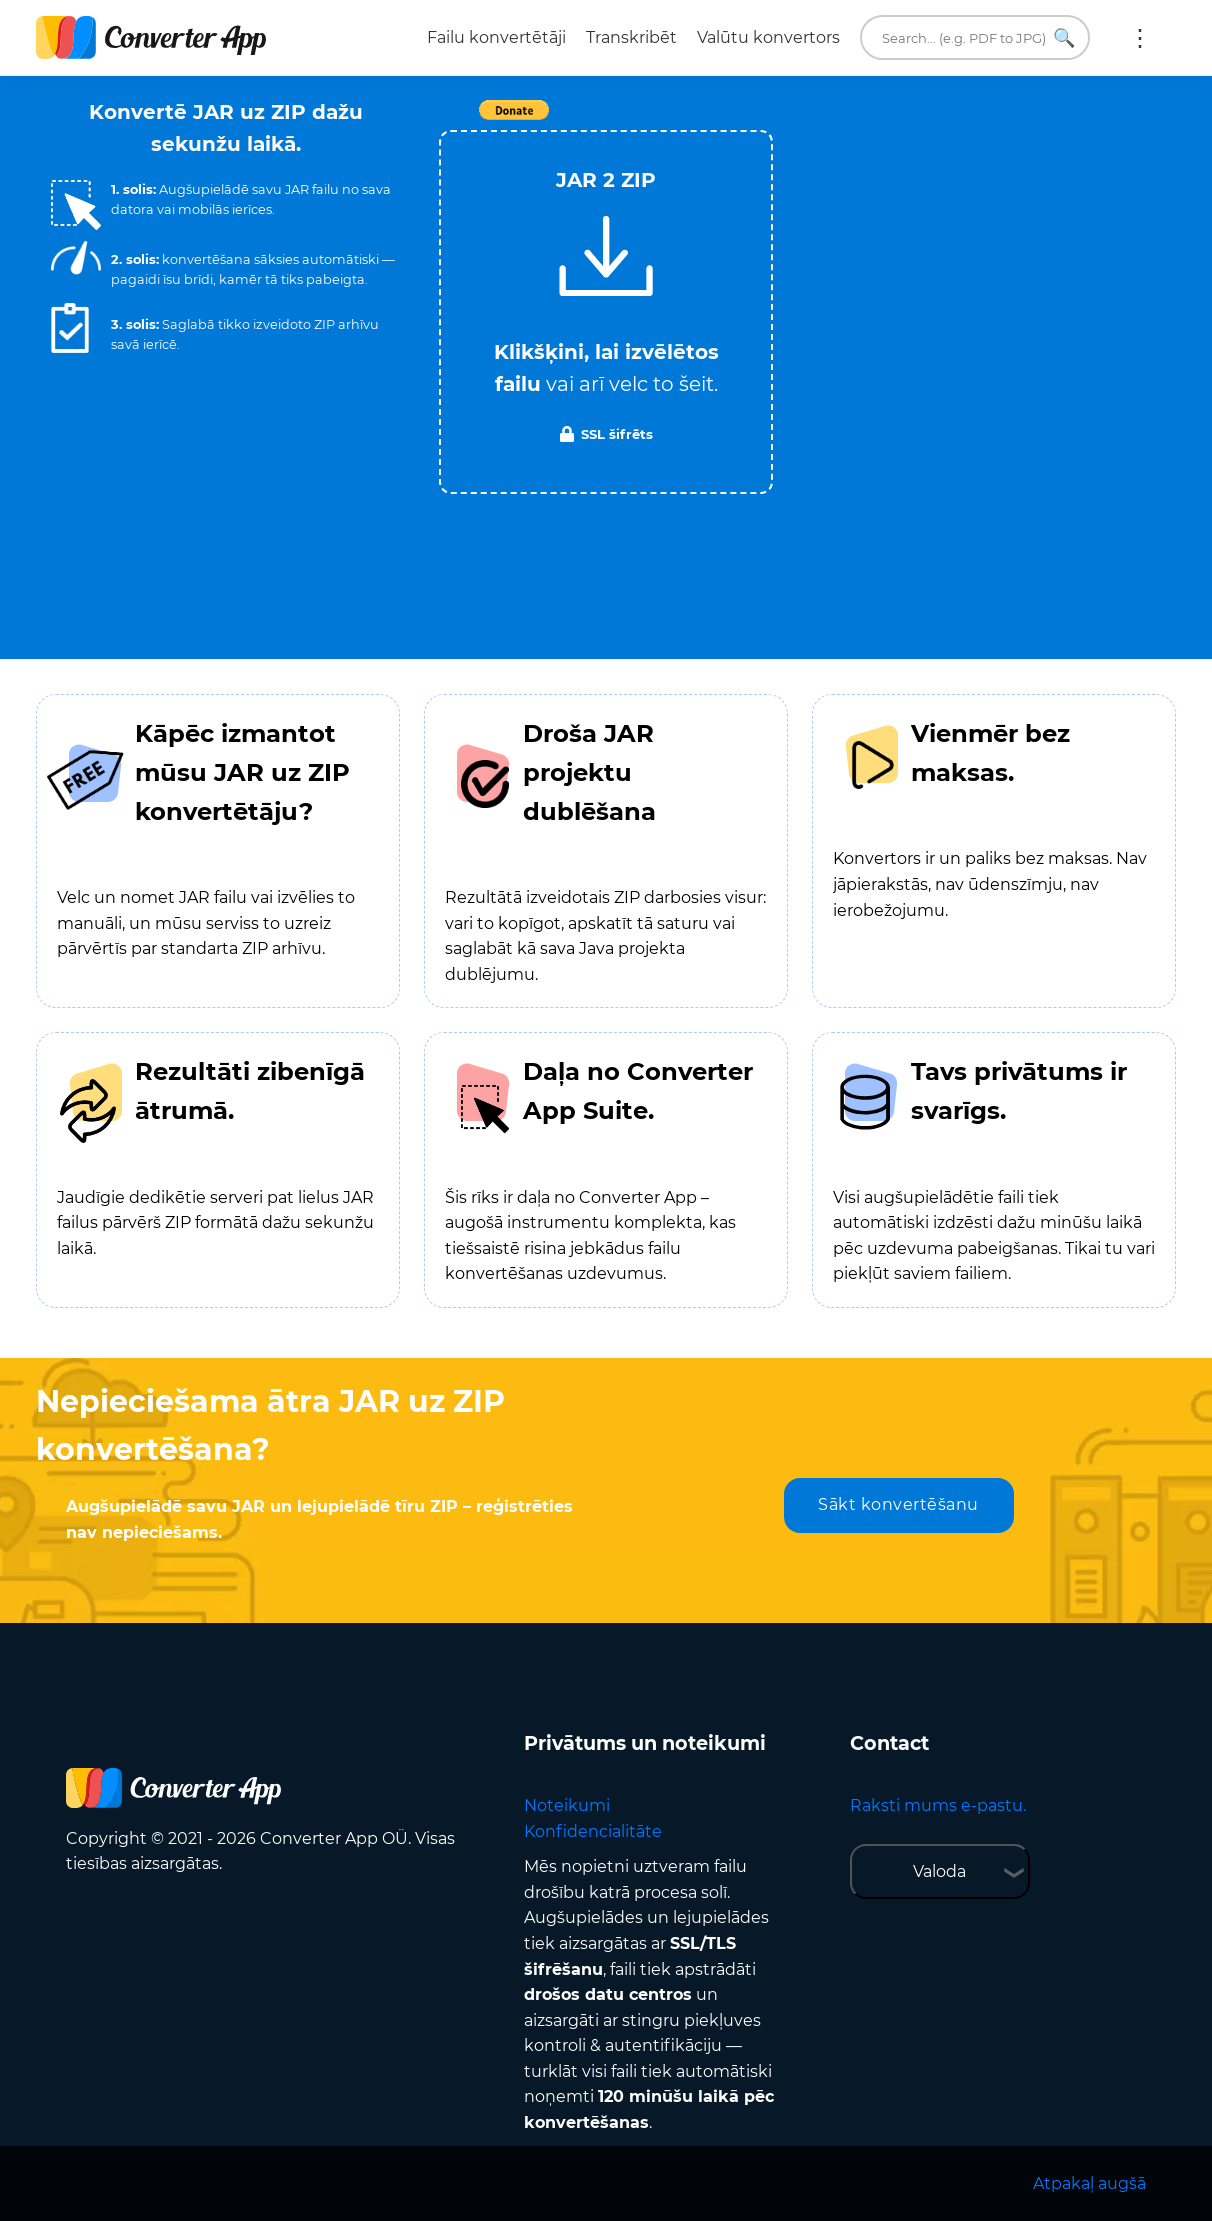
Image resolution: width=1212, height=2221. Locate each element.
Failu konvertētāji (496, 37)
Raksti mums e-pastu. (938, 1805)
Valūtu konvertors (768, 37)
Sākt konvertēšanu (898, 1504)
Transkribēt (631, 37)
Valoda (939, 1871)
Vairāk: (1140, 38)
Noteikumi (567, 1805)
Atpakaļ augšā (1089, 2183)
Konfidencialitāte (593, 1831)
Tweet (721, 120)
